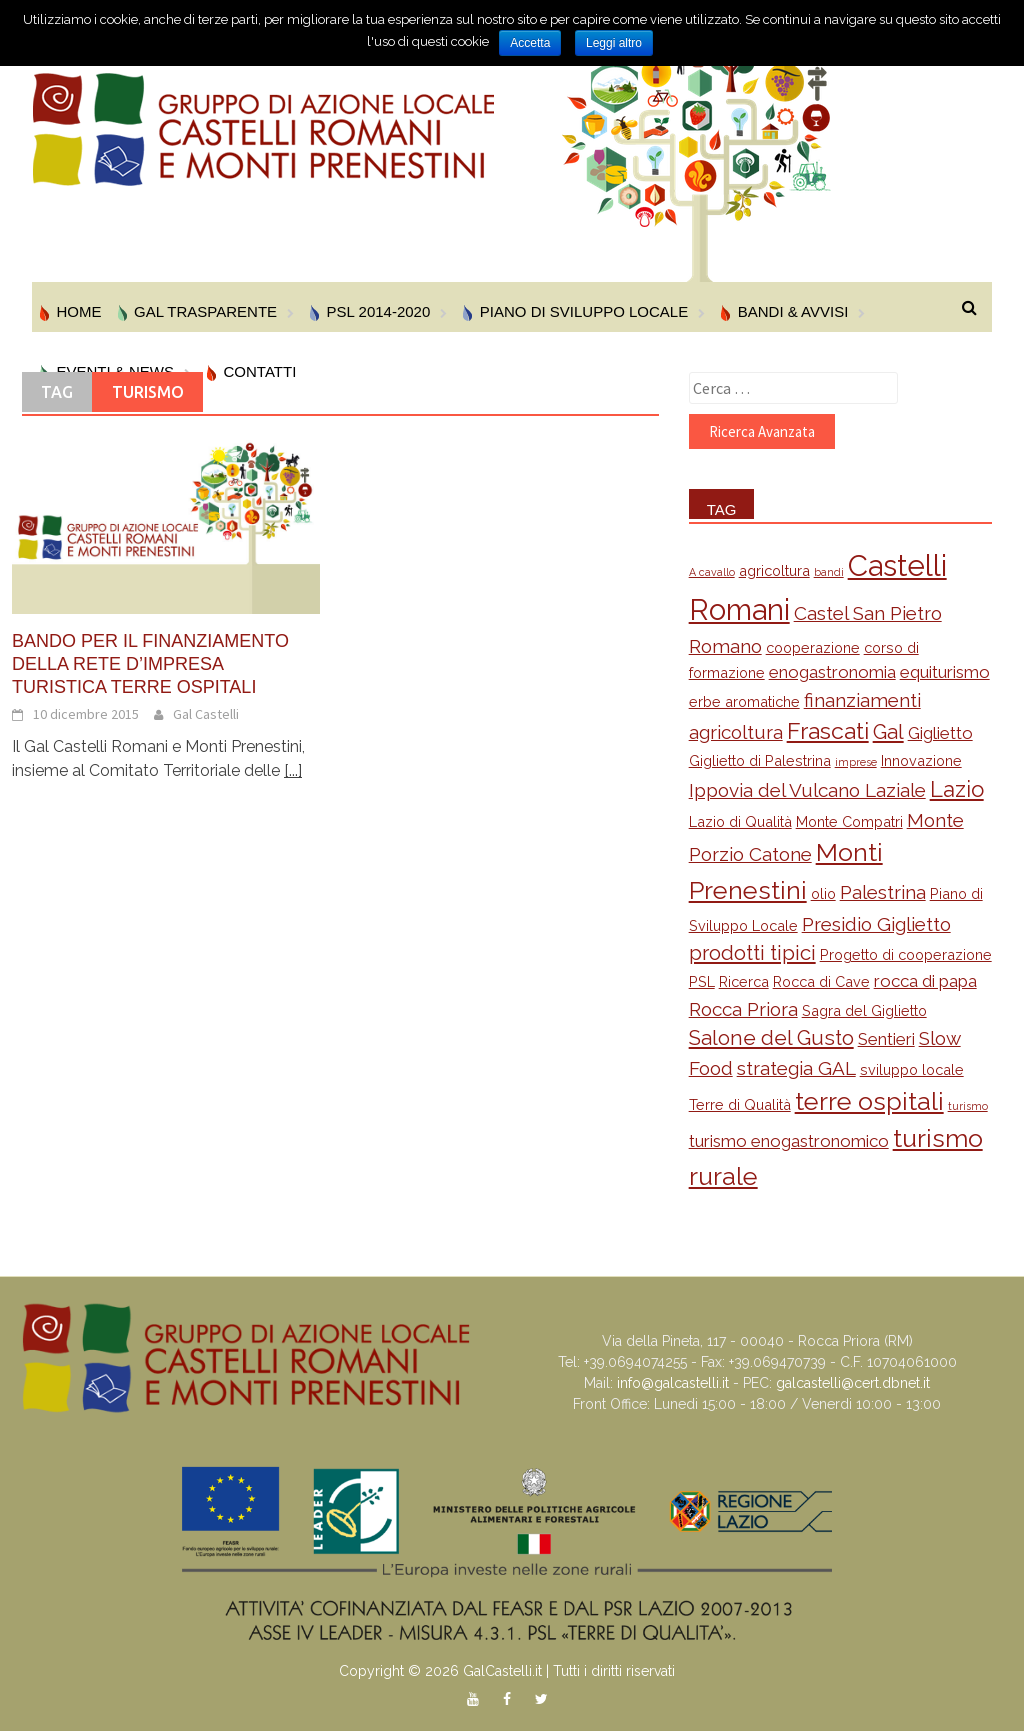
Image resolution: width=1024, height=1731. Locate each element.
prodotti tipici (752, 953)
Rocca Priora (743, 1009)
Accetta (530, 43)
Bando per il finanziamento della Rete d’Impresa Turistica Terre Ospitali (150, 664)
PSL (702, 981)
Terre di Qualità (740, 1104)
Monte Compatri (849, 821)
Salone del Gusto (771, 1038)
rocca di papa (925, 981)
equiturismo (945, 672)
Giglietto (940, 733)
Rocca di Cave (821, 981)
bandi (829, 572)
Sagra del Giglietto (864, 1010)
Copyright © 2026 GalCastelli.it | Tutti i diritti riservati (507, 1671)
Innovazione (921, 760)
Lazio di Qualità (740, 821)
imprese (856, 762)
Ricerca (744, 981)
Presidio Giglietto (876, 924)
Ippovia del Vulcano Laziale (807, 790)
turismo (968, 1106)
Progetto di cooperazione (906, 954)
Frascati (828, 730)
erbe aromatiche (744, 701)
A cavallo (712, 572)
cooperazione (813, 647)
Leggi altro (614, 43)
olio (823, 893)
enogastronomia (832, 672)
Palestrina (883, 892)
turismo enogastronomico (789, 1141)
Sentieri (886, 1039)
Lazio (957, 789)
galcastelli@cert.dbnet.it (853, 1383)
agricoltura (774, 570)
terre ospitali (869, 1101)
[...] (293, 770)
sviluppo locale (912, 1069)
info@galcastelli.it (673, 1383)
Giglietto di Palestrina (760, 760)
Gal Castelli (206, 714)
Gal (888, 732)
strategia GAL (796, 1068)
